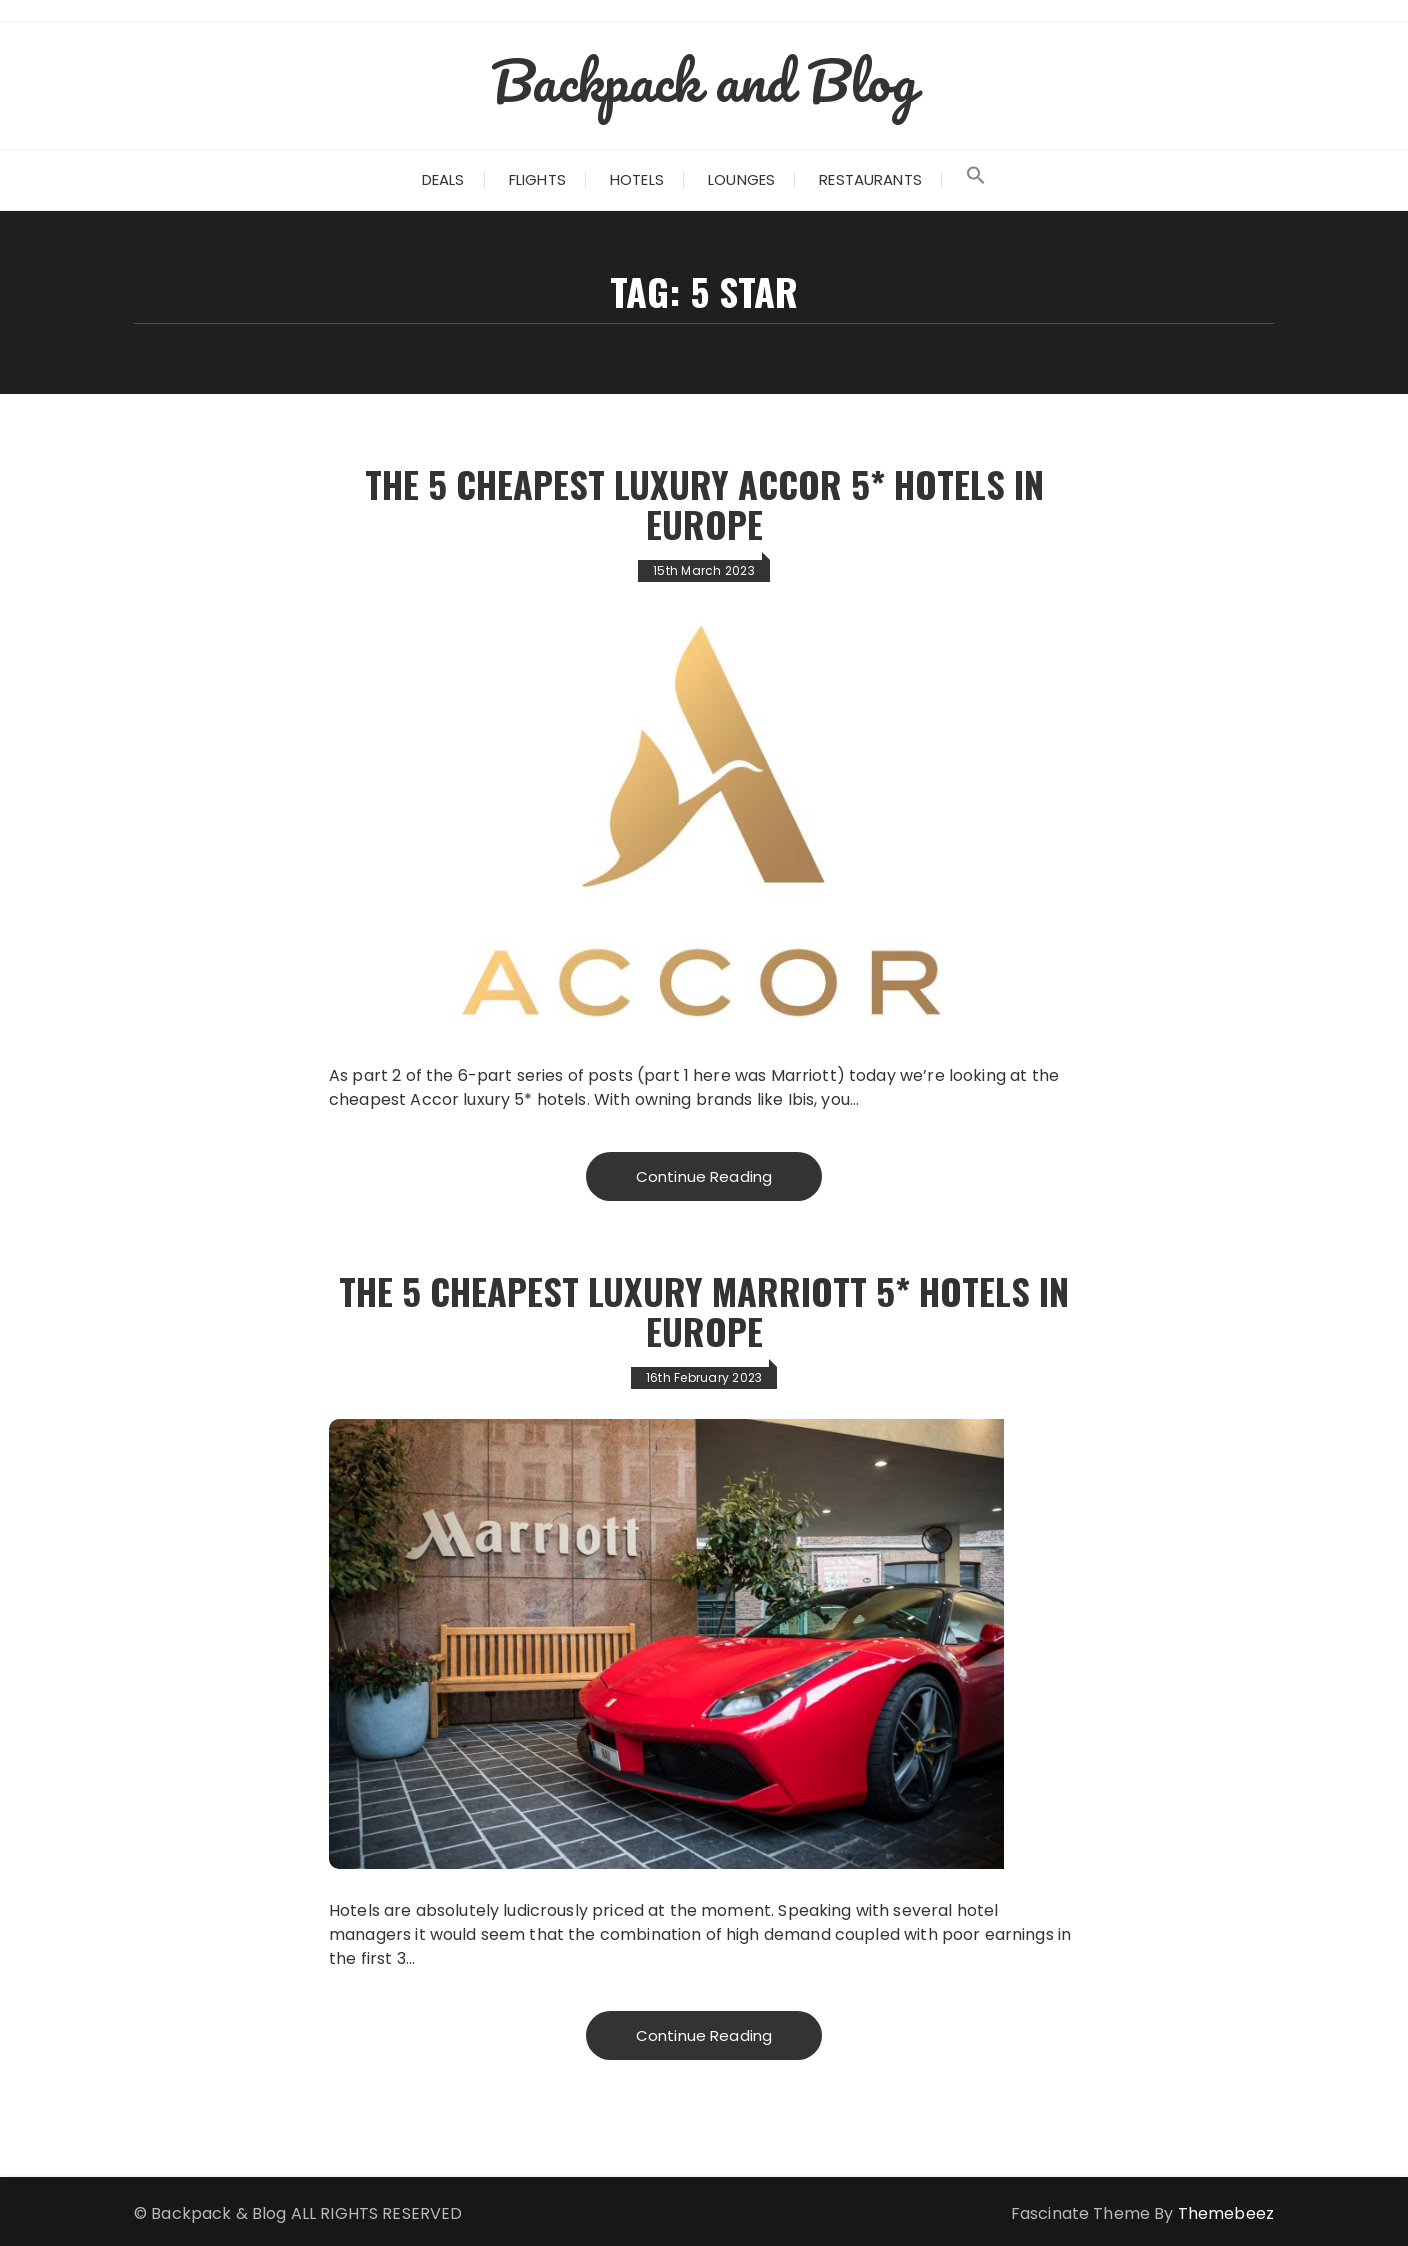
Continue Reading (704, 1176)
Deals (443, 179)
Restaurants (870, 179)
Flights (537, 179)
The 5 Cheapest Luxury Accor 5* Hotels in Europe (704, 503)
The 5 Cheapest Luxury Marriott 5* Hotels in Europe (704, 1310)
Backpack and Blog (704, 80)
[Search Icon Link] (976, 180)
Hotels (637, 179)
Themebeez (1226, 2213)
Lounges (741, 179)
